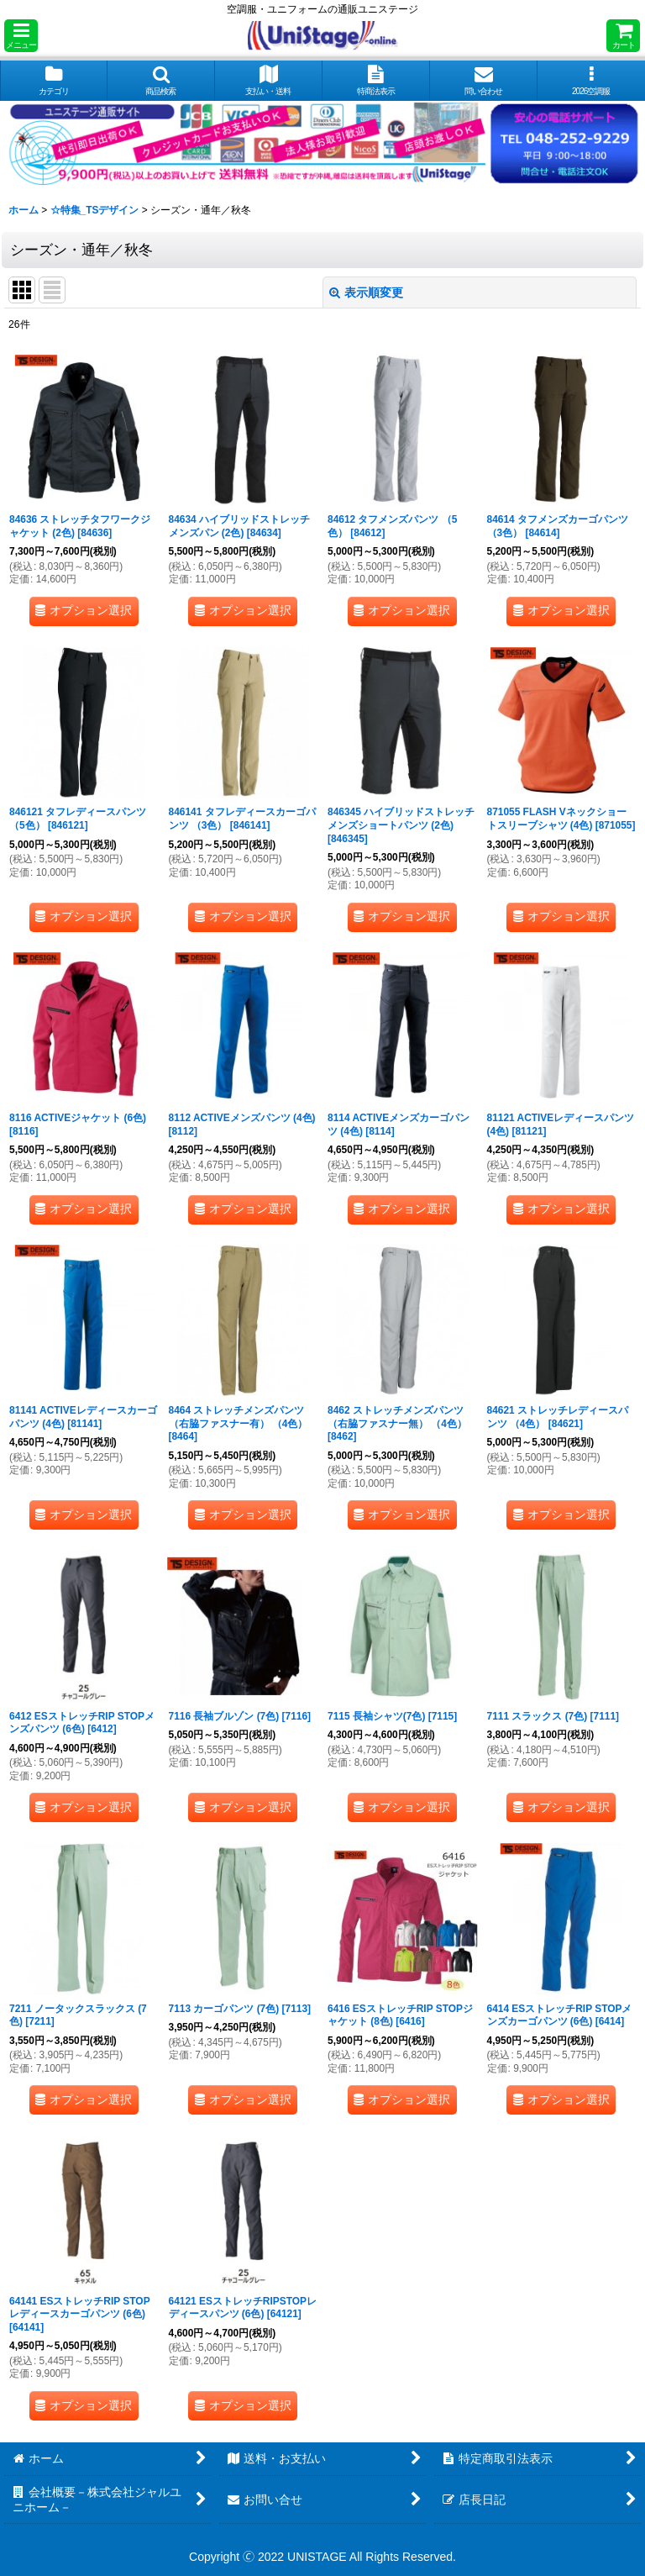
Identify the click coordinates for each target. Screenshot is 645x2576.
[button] (21, 35)
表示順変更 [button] (366, 292)
